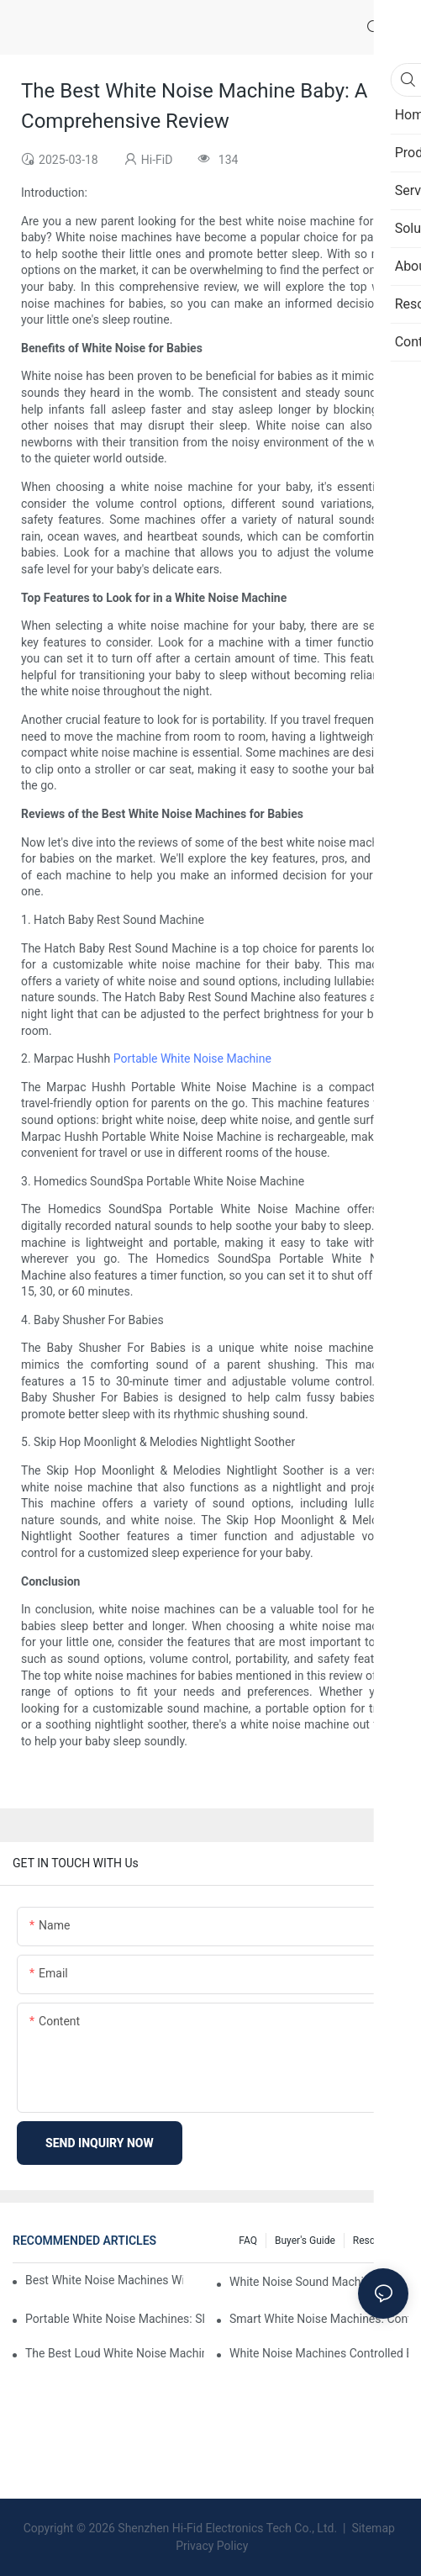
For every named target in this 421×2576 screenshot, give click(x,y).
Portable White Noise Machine (192, 1058)
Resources (376, 2240)
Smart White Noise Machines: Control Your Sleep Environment (318, 2318)
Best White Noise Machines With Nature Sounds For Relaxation (104, 2280)
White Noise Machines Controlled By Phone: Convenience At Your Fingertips (318, 2353)
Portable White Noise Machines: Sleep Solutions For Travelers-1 (114, 2318)
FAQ (248, 2240)
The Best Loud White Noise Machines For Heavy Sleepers (114, 2353)
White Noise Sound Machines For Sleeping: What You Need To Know (318, 2281)
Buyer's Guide (305, 2240)
